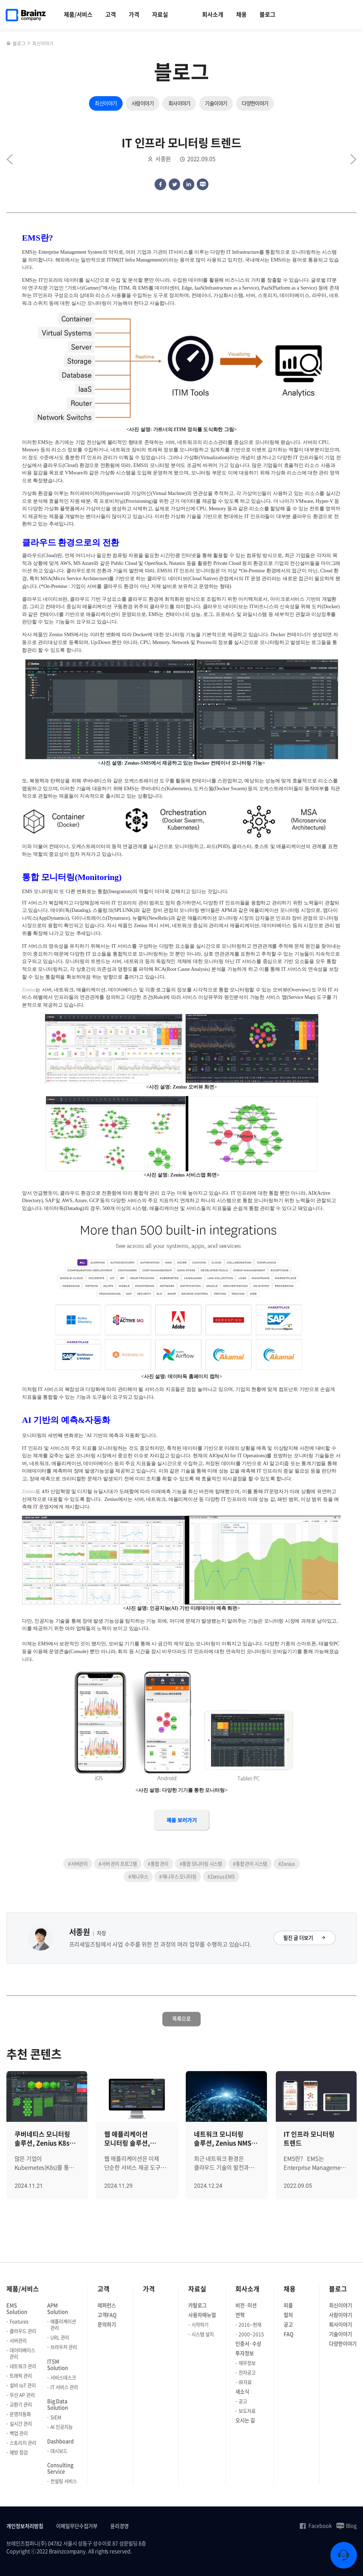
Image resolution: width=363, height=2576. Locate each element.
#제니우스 (138, 1876)
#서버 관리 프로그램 (118, 1863)
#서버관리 (78, 1863)
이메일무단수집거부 (76, 2526)
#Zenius (286, 1863)
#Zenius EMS (221, 1876)
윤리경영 (119, 2526)
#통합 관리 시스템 (250, 1863)
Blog (346, 2525)
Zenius (28, 989)
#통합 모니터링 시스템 (201, 1863)
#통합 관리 (158, 1863)
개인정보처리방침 (24, 2526)
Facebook (315, 2525)
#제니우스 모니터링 (177, 1876)
